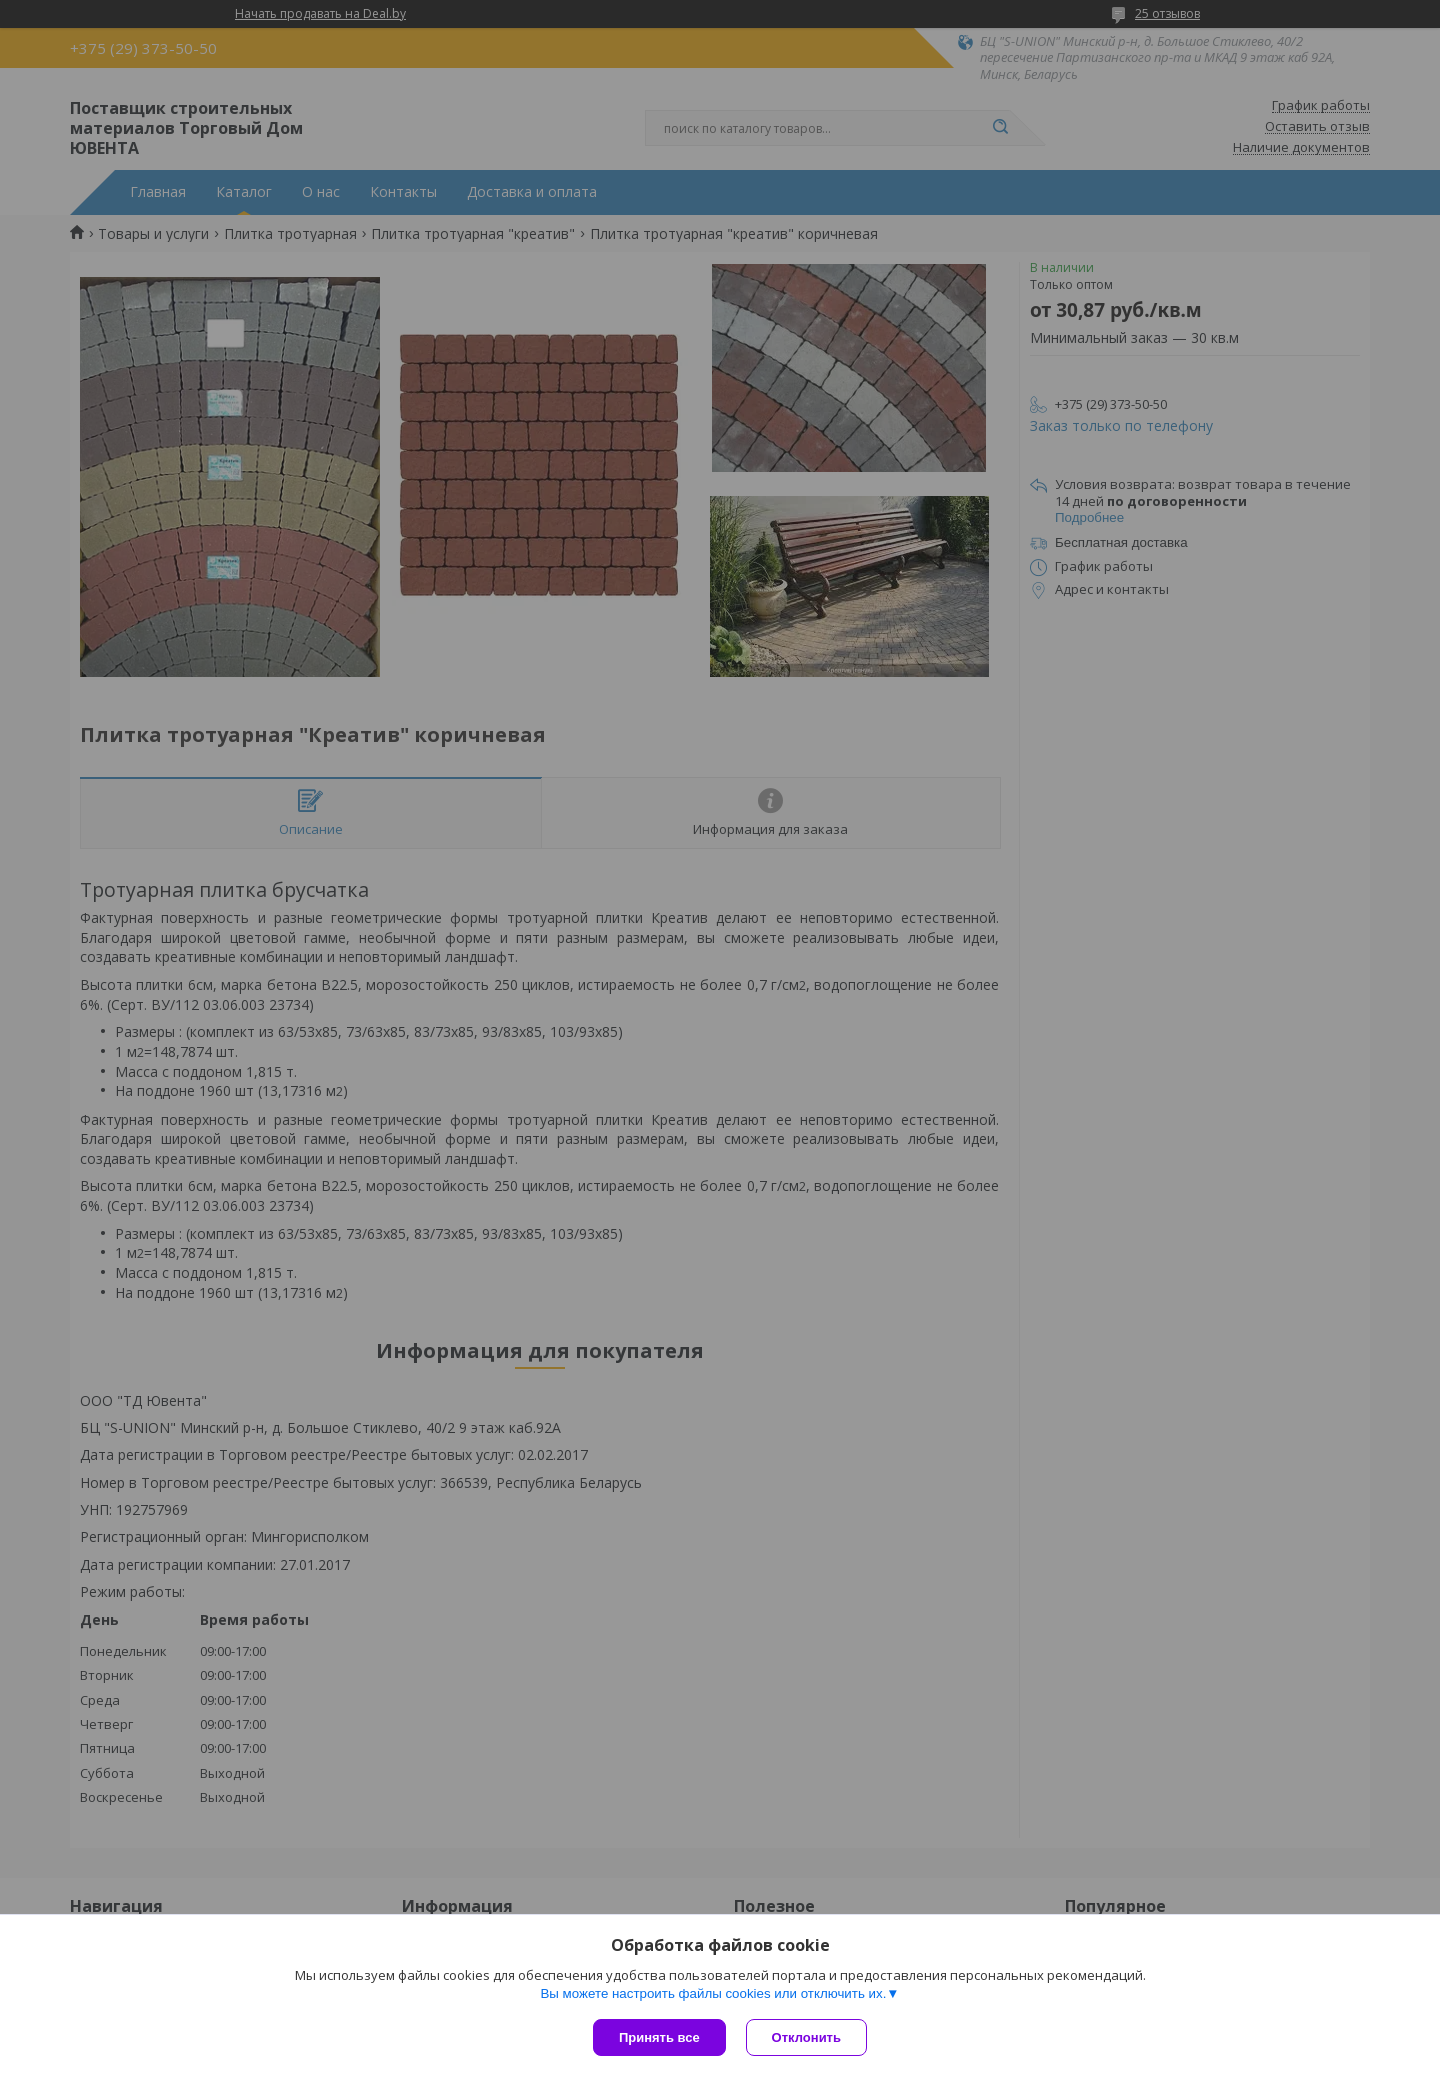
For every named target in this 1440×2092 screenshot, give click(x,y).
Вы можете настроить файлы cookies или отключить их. (713, 1993)
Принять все (659, 2037)
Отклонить (806, 2037)
